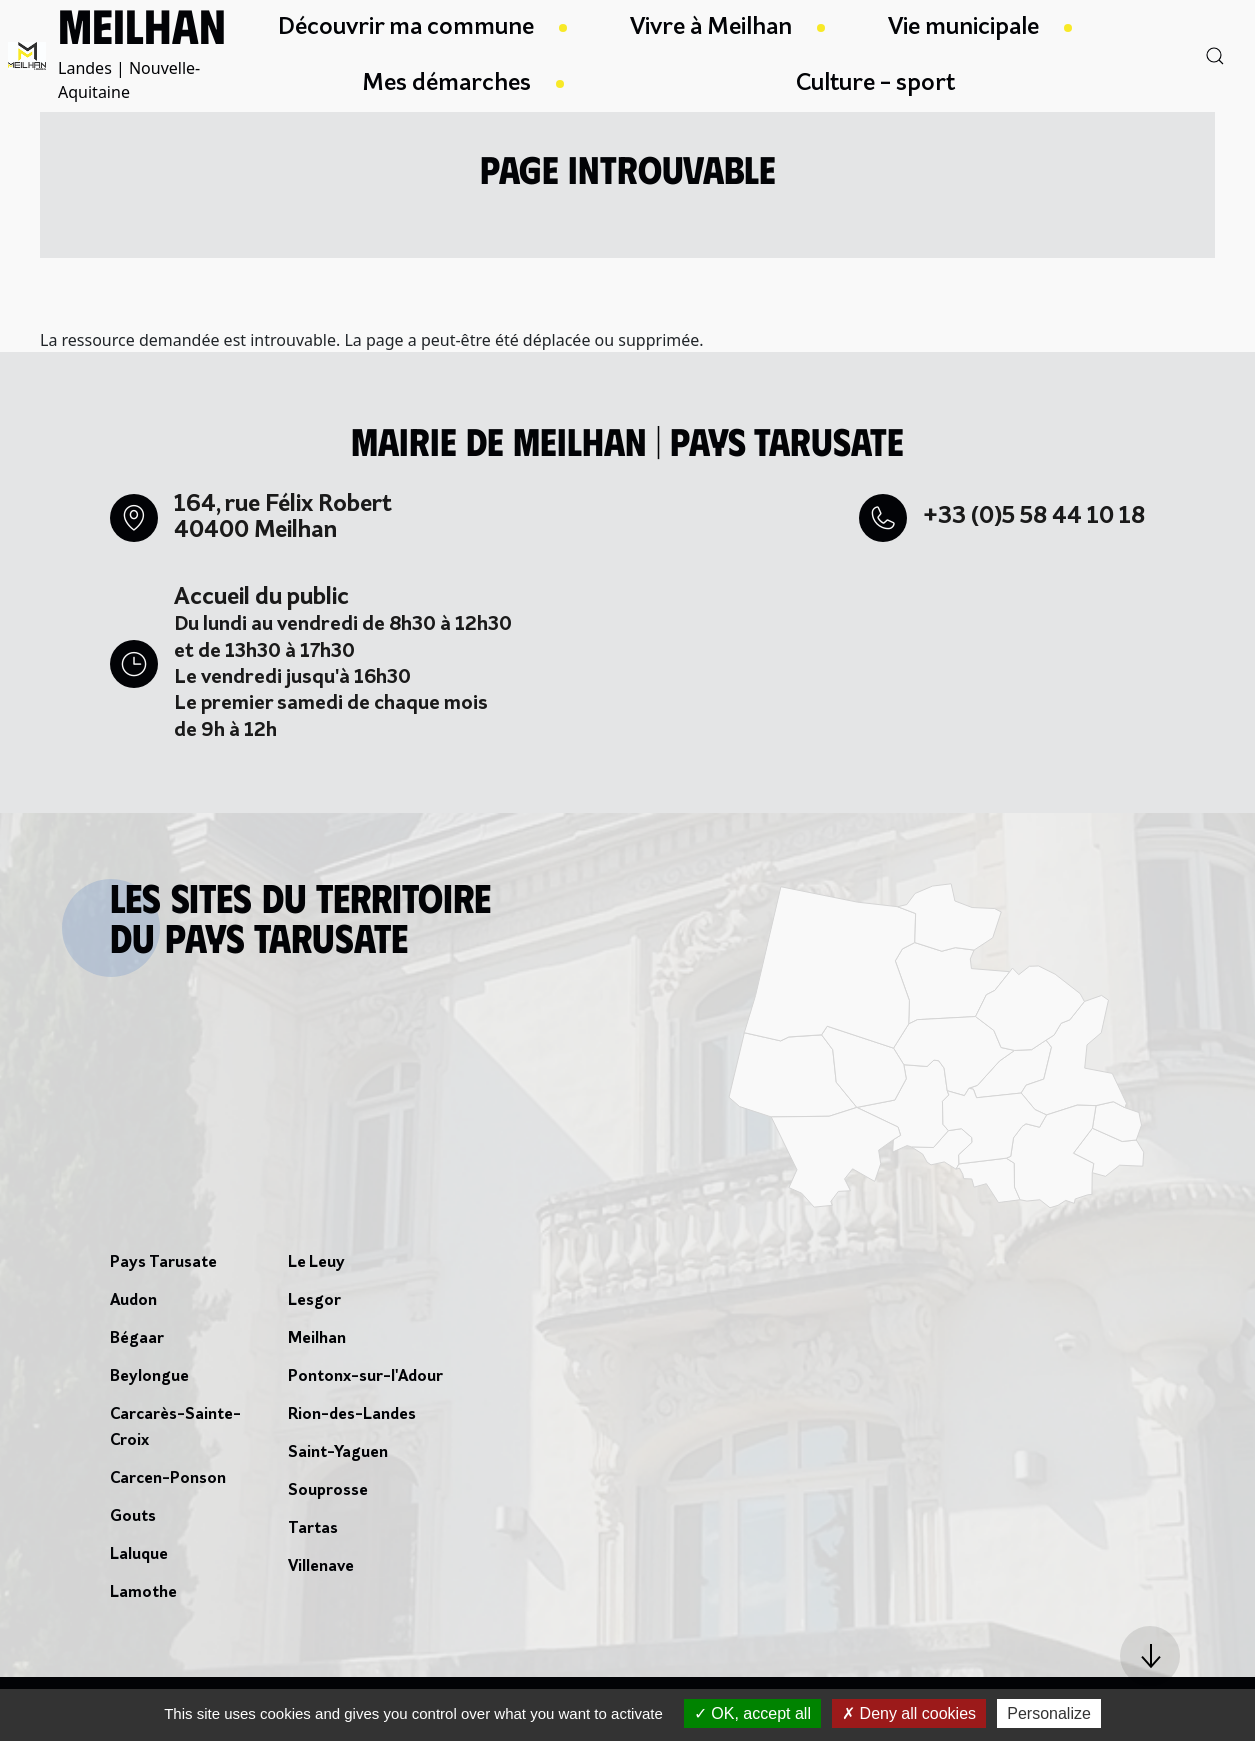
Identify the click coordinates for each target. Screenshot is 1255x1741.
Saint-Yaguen (338, 1453)
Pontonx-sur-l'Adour (365, 1377)
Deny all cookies (909, 1713)
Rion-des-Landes (352, 1415)
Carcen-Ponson (168, 1479)
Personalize (1049, 1713)
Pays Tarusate (163, 1263)
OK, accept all (752, 1713)
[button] (1150, 1656)
